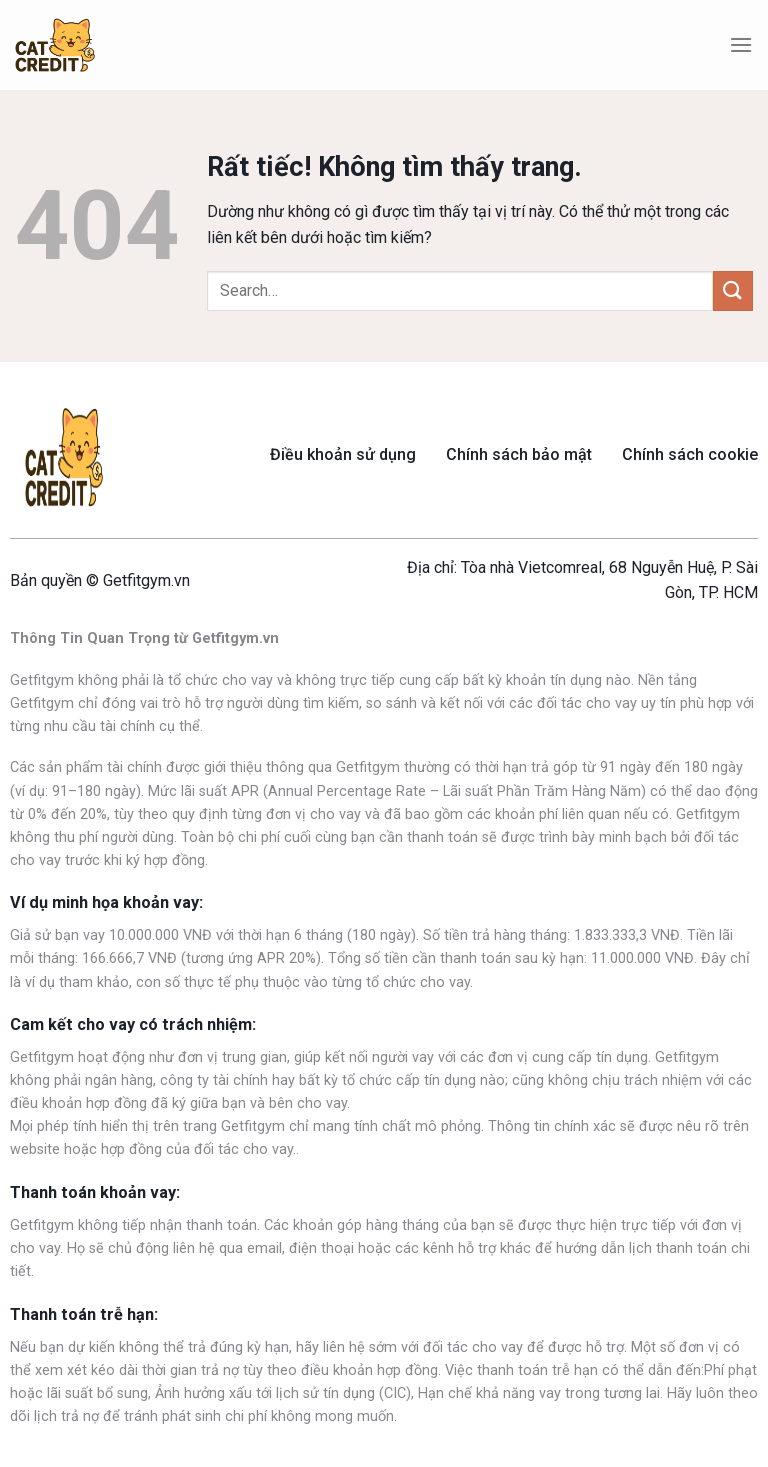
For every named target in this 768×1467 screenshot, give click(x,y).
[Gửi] (733, 290)
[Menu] (741, 44)
